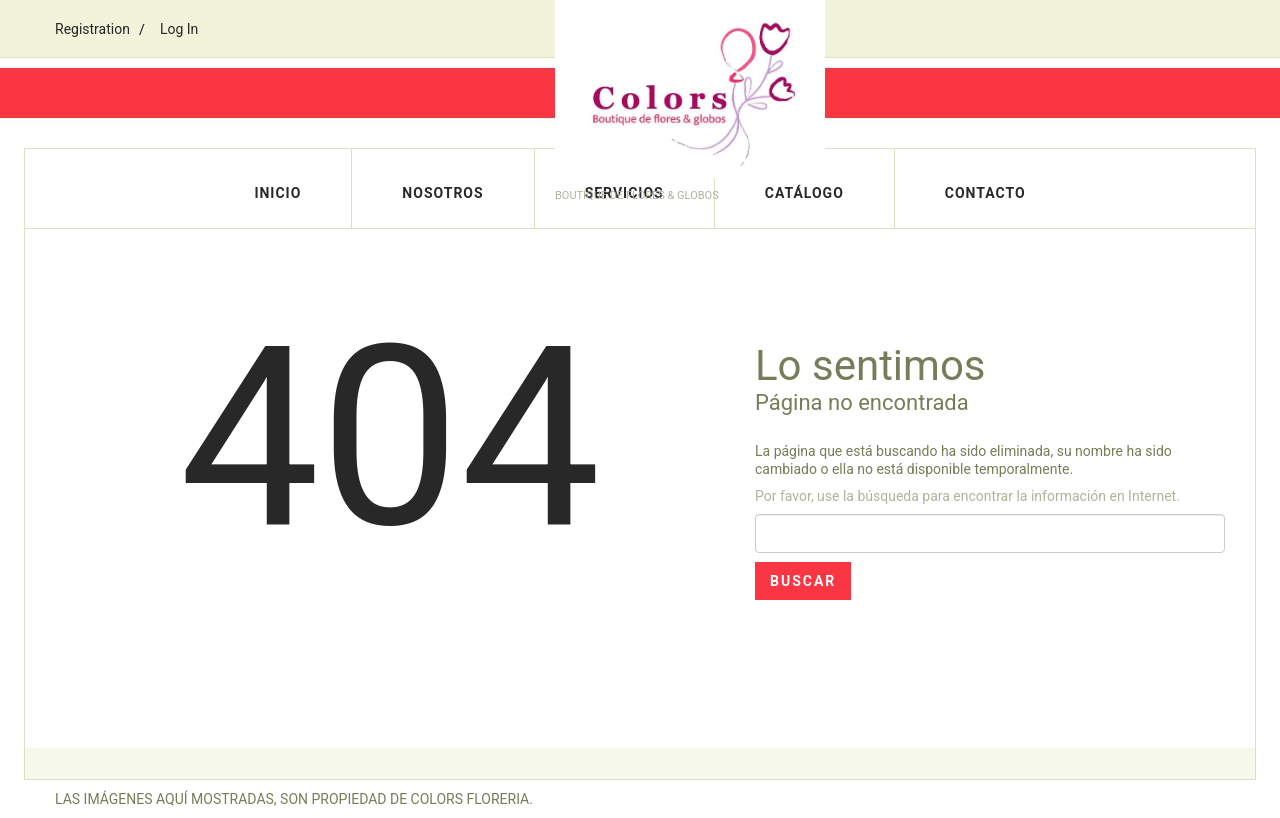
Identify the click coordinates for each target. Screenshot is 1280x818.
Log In (179, 29)
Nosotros (442, 193)
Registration (92, 29)
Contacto (985, 193)
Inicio (277, 193)
